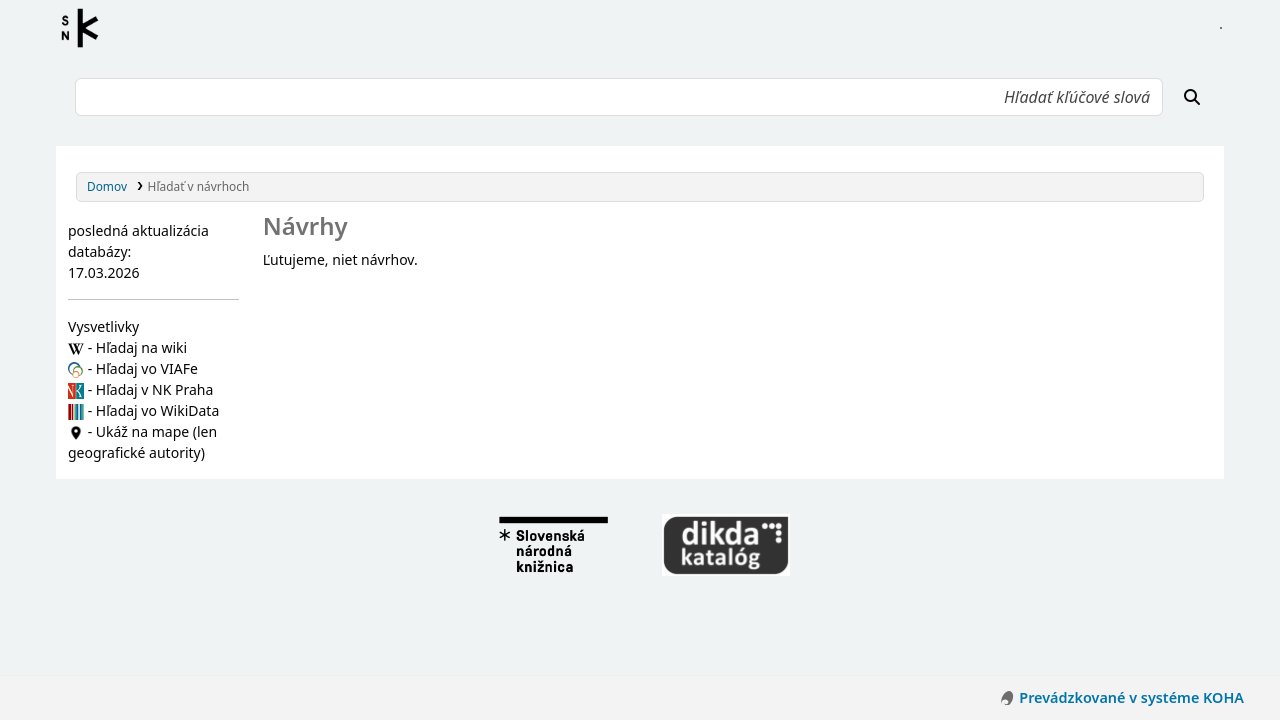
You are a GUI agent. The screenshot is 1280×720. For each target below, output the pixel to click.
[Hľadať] (1192, 97)
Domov (107, 186)
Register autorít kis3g (86, 28)
